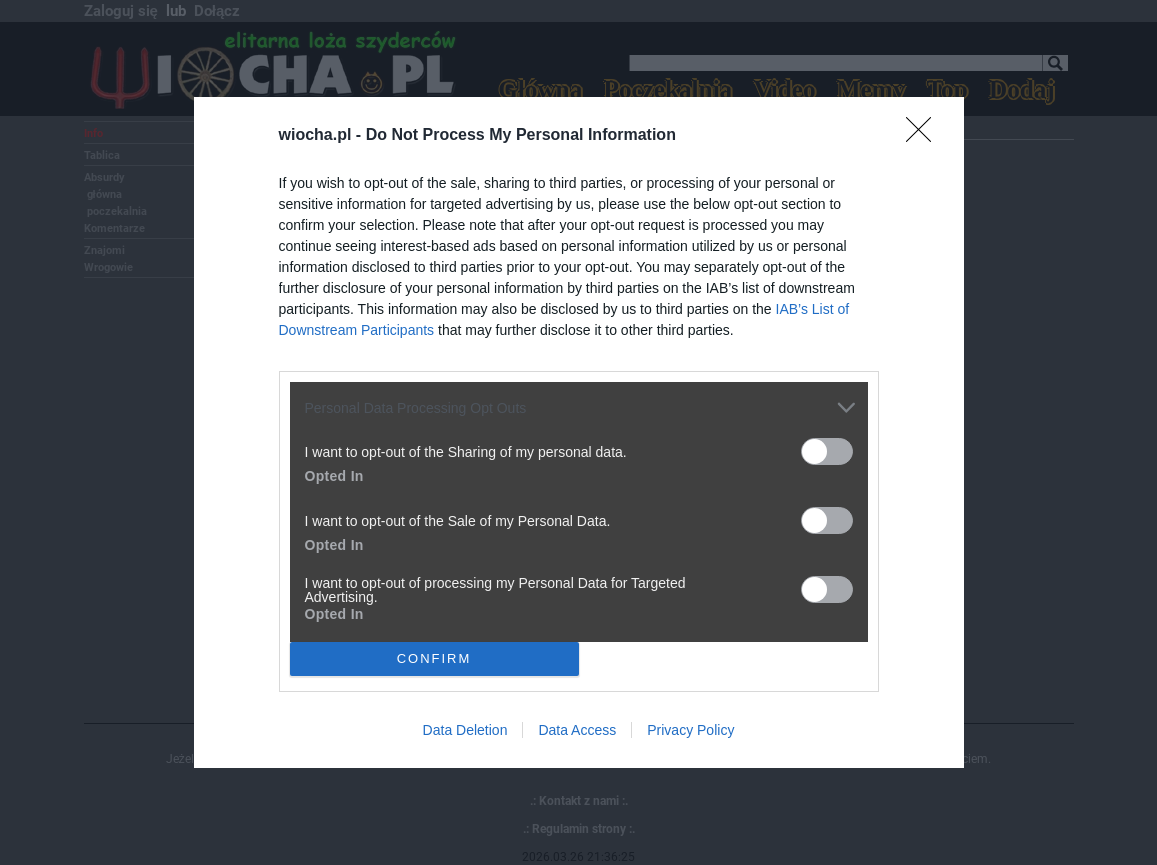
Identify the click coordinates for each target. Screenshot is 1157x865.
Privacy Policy (690, 730)
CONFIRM (434, 658)
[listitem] (579, 407)
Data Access (577, 730)
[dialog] (579, 432)
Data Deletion (465, 730)
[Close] (925, 136)
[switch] (827, 451)
